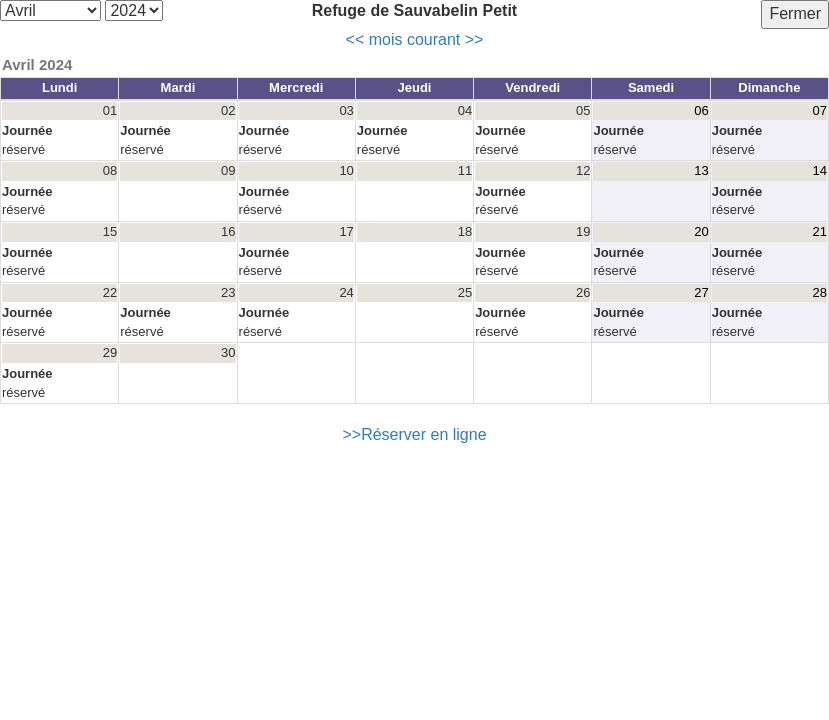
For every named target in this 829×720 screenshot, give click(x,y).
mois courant (415, 39)
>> (474, 39)
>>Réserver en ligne (414, 434)
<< (355, 39)
